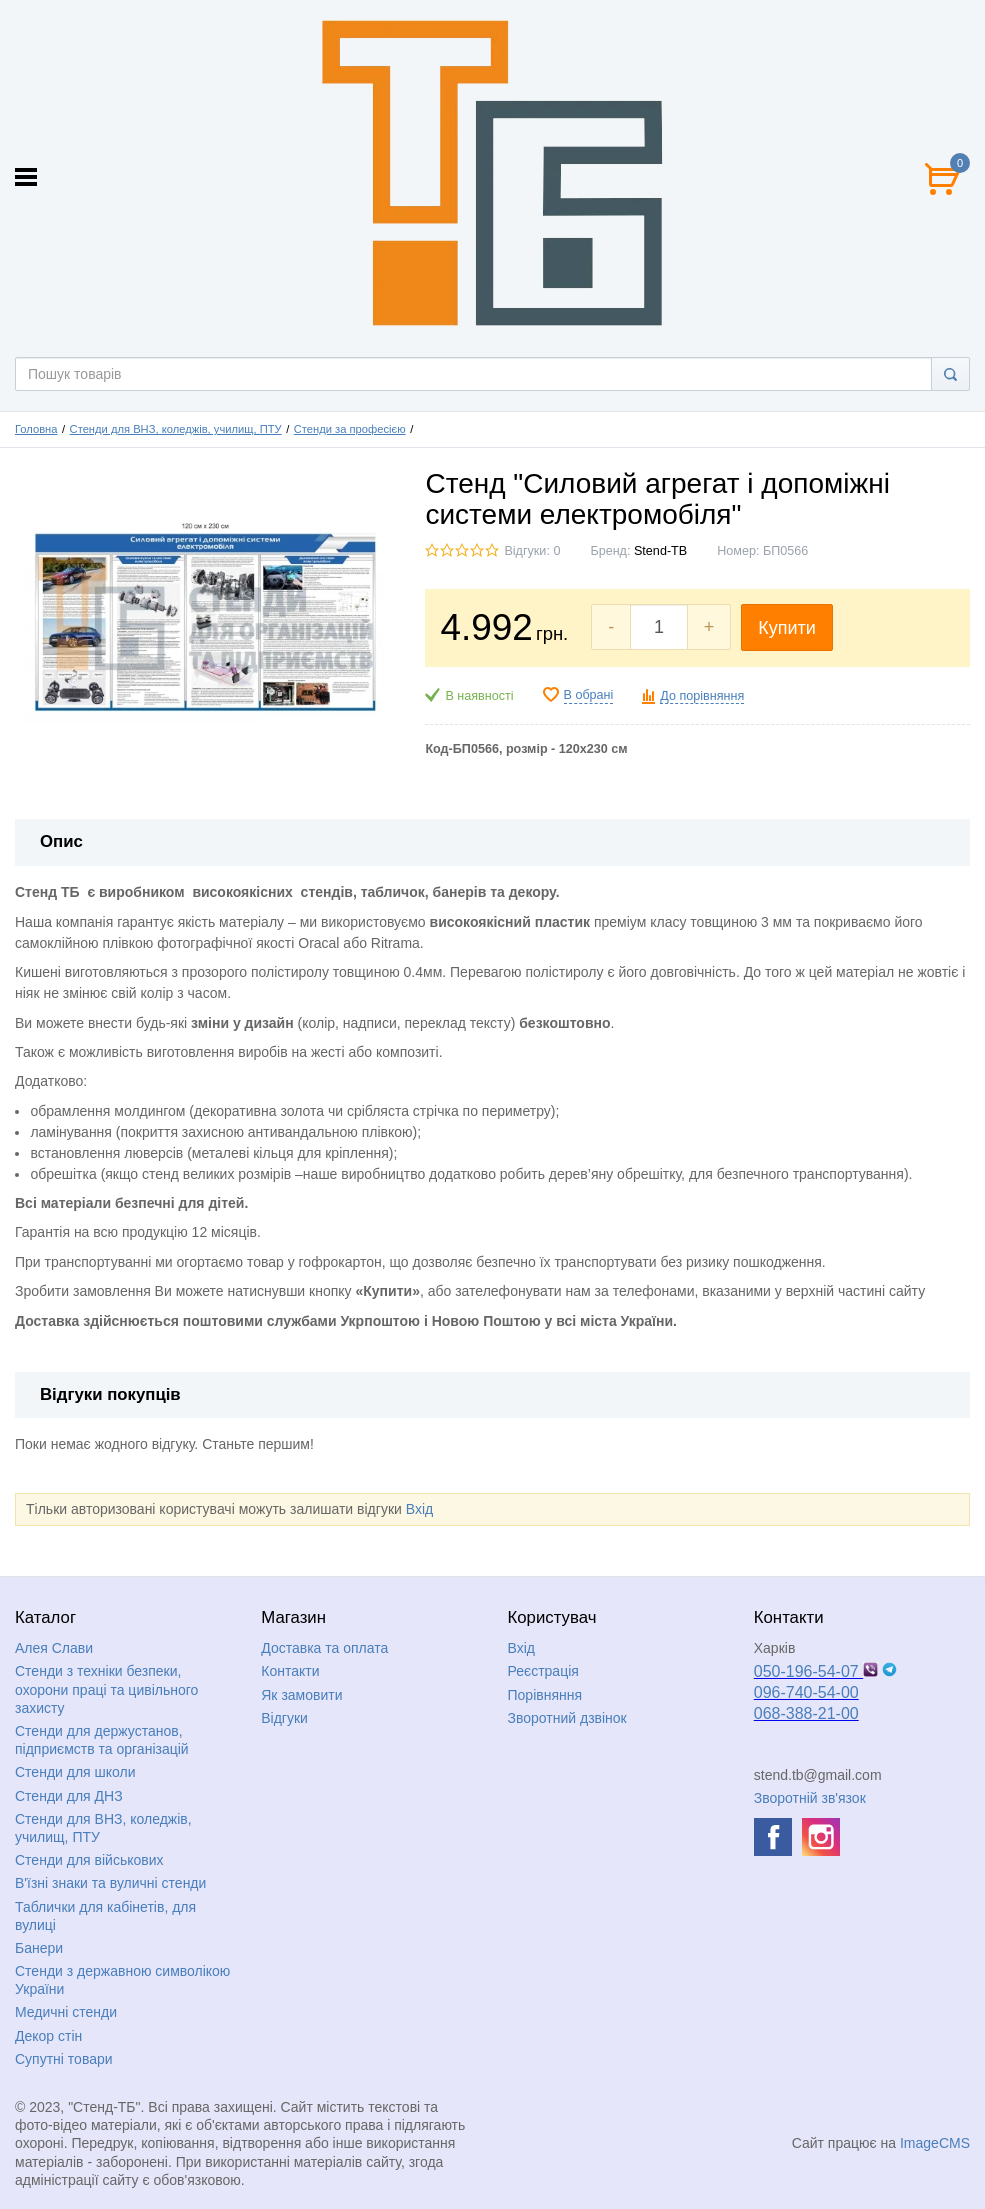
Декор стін (48, 2036)
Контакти (290, 1671)
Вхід (419, 1509)
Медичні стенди (66, 2012)
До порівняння (702, 696)
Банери (39, 1948)
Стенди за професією (350, 429)
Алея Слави (54, 1648)
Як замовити (301, 1695)
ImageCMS (935, 2143)
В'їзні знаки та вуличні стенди (110, 1883)
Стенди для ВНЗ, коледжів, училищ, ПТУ (176, 429)
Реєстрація (543, 1671)
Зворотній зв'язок (810, 1798)
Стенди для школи (75, 1772)
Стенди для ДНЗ (69, 1796)
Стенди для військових (89, 1860)
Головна (36, 429)
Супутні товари (64, 2059)
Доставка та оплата (324, 1648)
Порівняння (545, 1695)
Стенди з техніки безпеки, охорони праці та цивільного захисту (106, 1689)
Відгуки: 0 (532, 551)
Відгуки (284, 1718)
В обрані (589, 695)
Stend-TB (660, 551)
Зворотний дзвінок (567, 1718)
